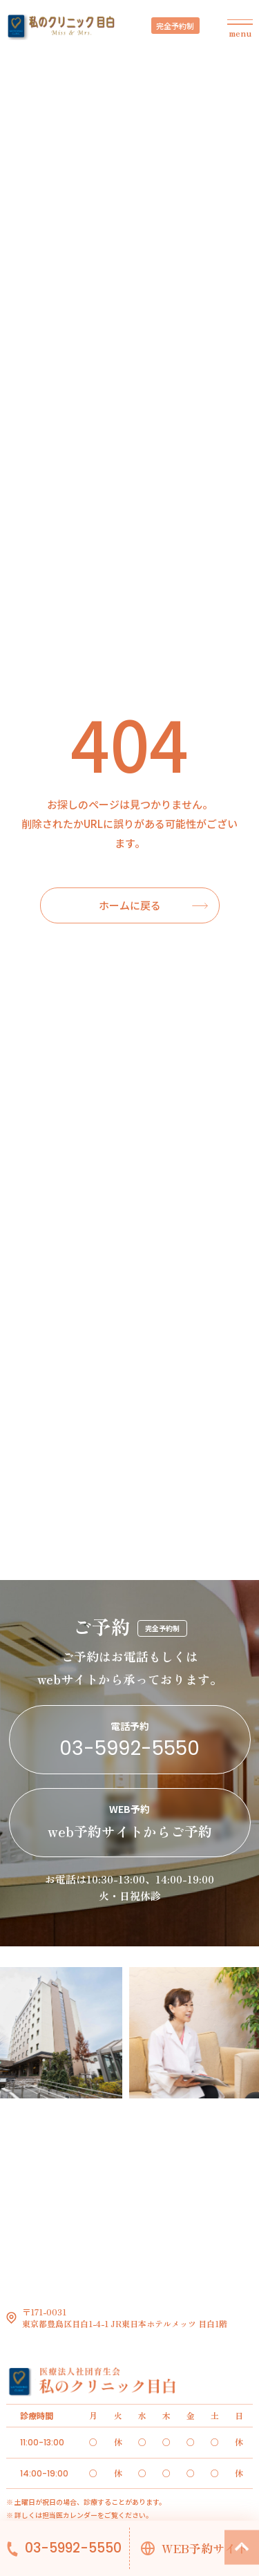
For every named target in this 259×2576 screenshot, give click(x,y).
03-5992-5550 (73, 2548)
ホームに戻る (130, 905)
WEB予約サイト (205, 2548)
